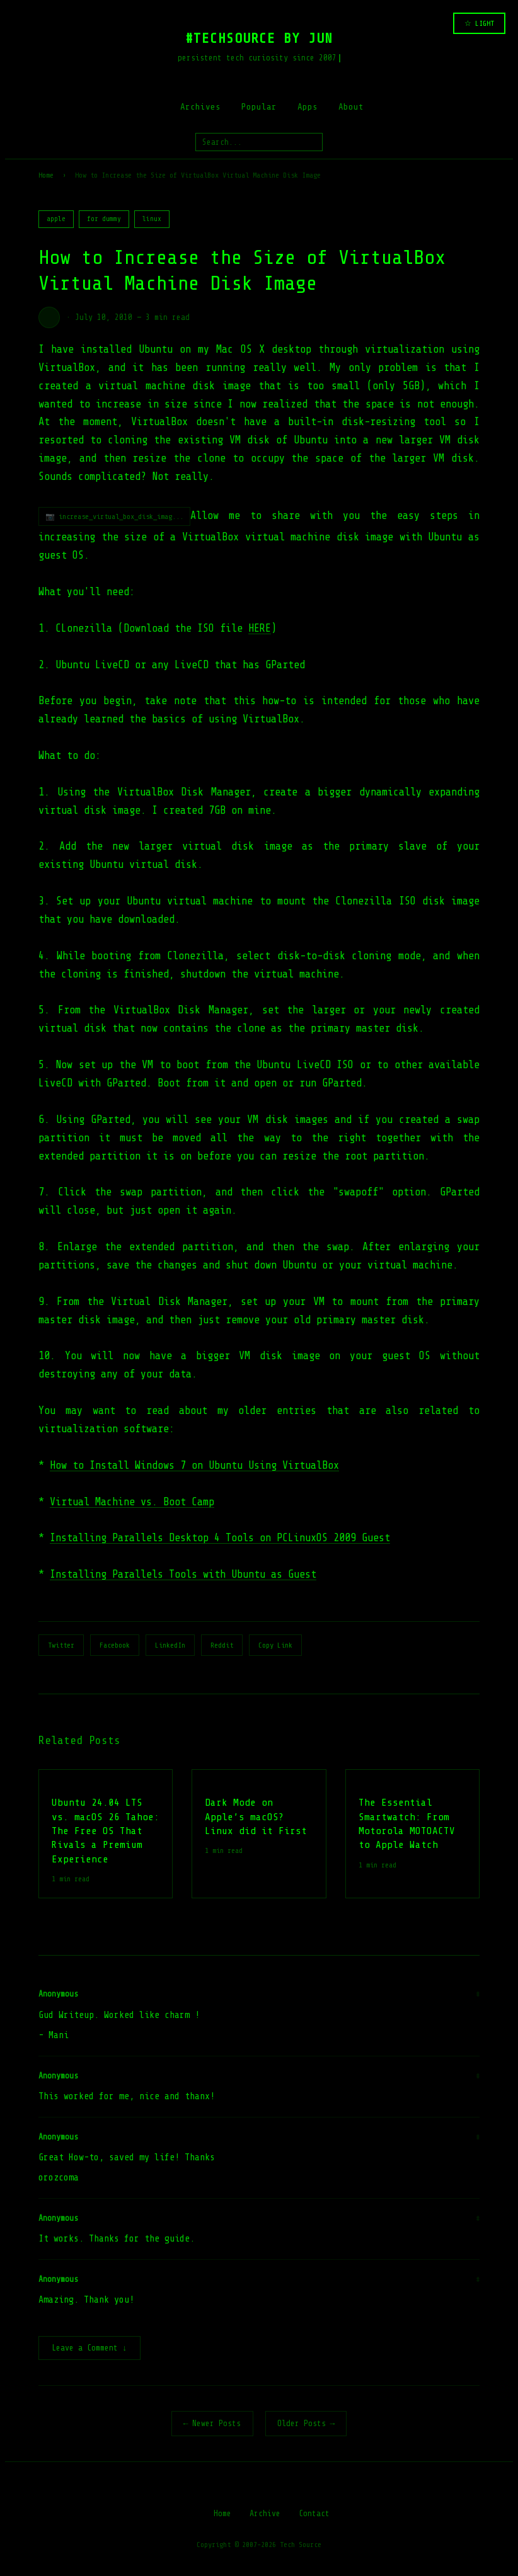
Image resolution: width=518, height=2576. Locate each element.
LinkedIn (170, 1645)
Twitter (61, 1645)
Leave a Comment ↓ (89, 2349)
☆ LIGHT (479, 23)
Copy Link (275, 1645)
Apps (307, 106)
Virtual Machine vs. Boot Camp (132, 1502)
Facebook (115, 1645)
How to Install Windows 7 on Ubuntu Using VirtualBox (194, 1465)
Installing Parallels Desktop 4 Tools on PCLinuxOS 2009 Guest (220, 1538)
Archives (200, 106)
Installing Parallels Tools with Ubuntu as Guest (183, 1574)
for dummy (104, 219)
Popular (259, 106)
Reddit (221, 1645)
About (351, 106)
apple (56, 219)
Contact (314, 2514)
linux (151, 219)
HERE (259, 628)
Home (46, 175)
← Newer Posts (212, 2424)
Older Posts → (306, 2424)
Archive (265, 2514)
